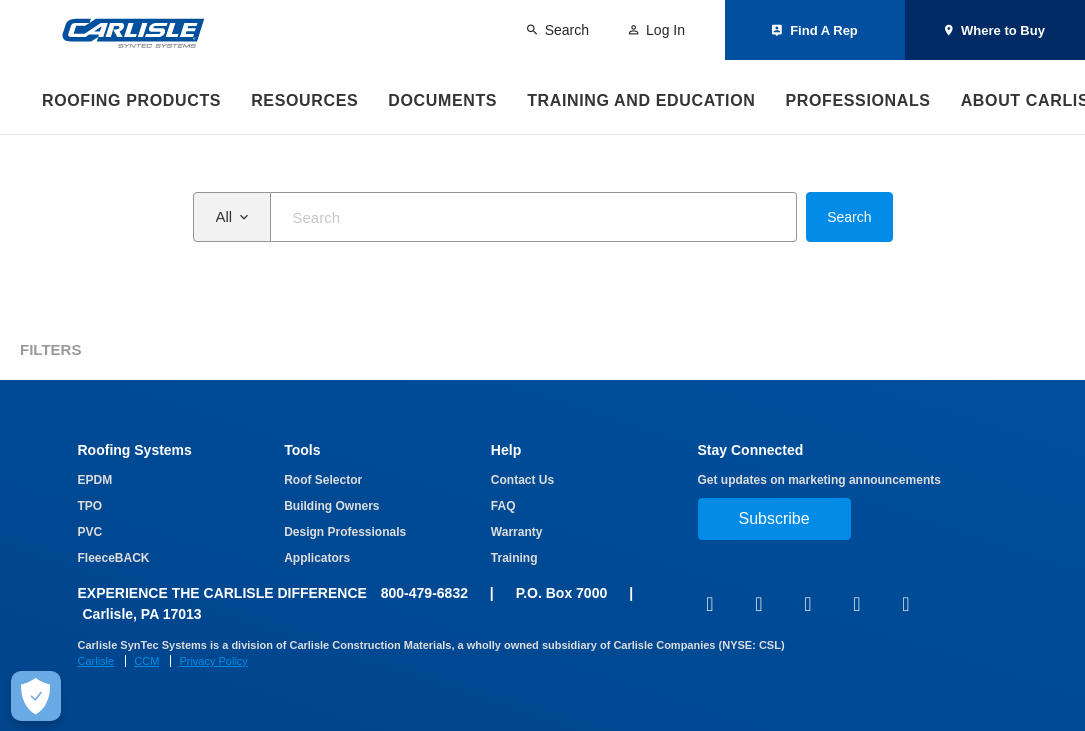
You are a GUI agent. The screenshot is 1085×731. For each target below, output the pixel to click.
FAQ (503, 506)
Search (849, 217)
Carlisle (96, 661)
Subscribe (774, 518)
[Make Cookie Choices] (36, 696)
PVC (90, 532)
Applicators (317, 558)
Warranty (517, 532)
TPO (90, 506)
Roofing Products (131, 100)
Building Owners (331, 506)
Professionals (857, 100)
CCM (146, 661)
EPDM (95, 480)
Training (514, 558)
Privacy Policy (213, 661)
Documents (442, 100)
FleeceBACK (114, 558)
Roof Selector (323, 480)
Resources (304, 100)
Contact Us (522, 480)
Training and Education (641, 100)
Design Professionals (345, 532)
